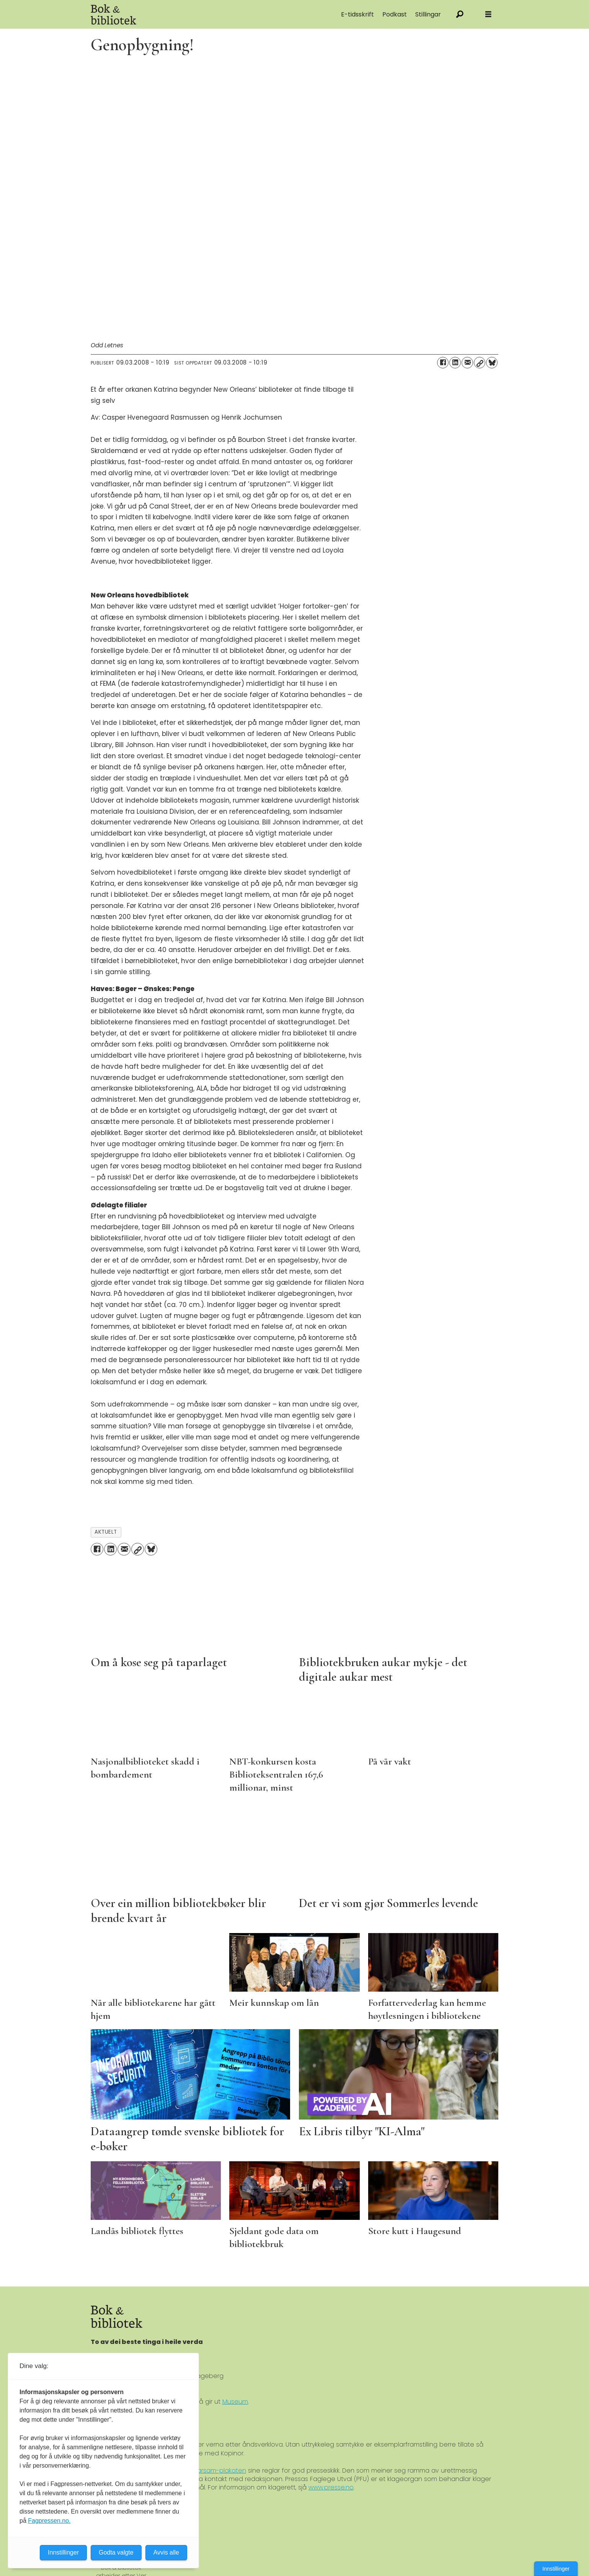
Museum (235, 2401)
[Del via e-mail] (467, 362)
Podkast (394, 14)
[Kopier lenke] (479, 362)
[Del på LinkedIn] (455, 362)
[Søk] (459, 14)
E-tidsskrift (357, 14)
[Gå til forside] (177, 14)
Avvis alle (166, 2552)
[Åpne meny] (488, 14)
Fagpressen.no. (49, 2520)
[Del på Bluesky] (492, 362)
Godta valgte (116, 2552)
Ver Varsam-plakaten (213, 2470)
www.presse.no (331, 2487)
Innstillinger (555, 2569)
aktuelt (106, 1532)
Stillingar (428, 14)
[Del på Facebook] (443, 362)
